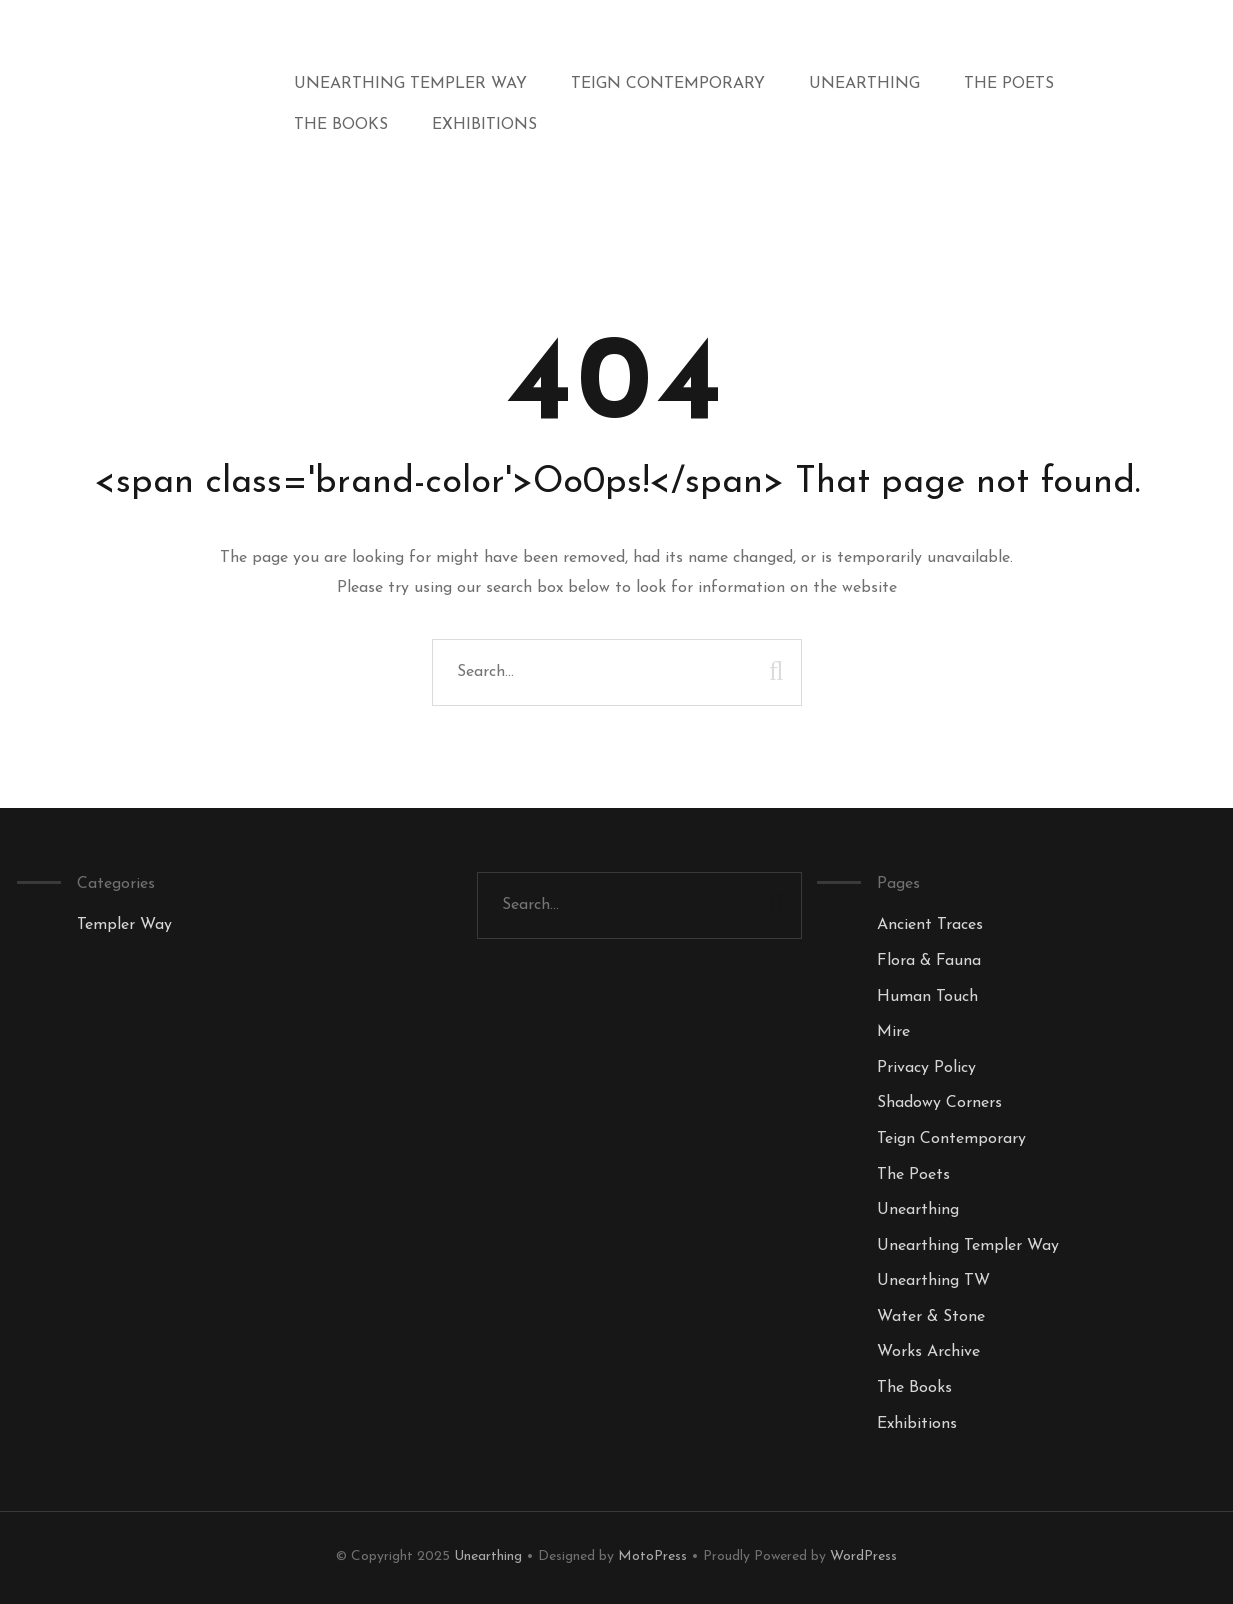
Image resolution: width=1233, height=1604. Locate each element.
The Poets (1009, 84)
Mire (893, 1032)
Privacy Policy (926, 1068)
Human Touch (927, 997)
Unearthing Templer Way (410, 84)
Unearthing (864, 84)
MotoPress (652, 1556)
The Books (341, 125)
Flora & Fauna (929, 961)
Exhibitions (484, 125)
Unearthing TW (933, 1281)
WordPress (863, 1556)
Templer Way (124, 925)
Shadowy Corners (939, 1103)
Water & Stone (931, 1317)
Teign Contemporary (668, 84)
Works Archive (928, 1352)
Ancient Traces (930, 925)
